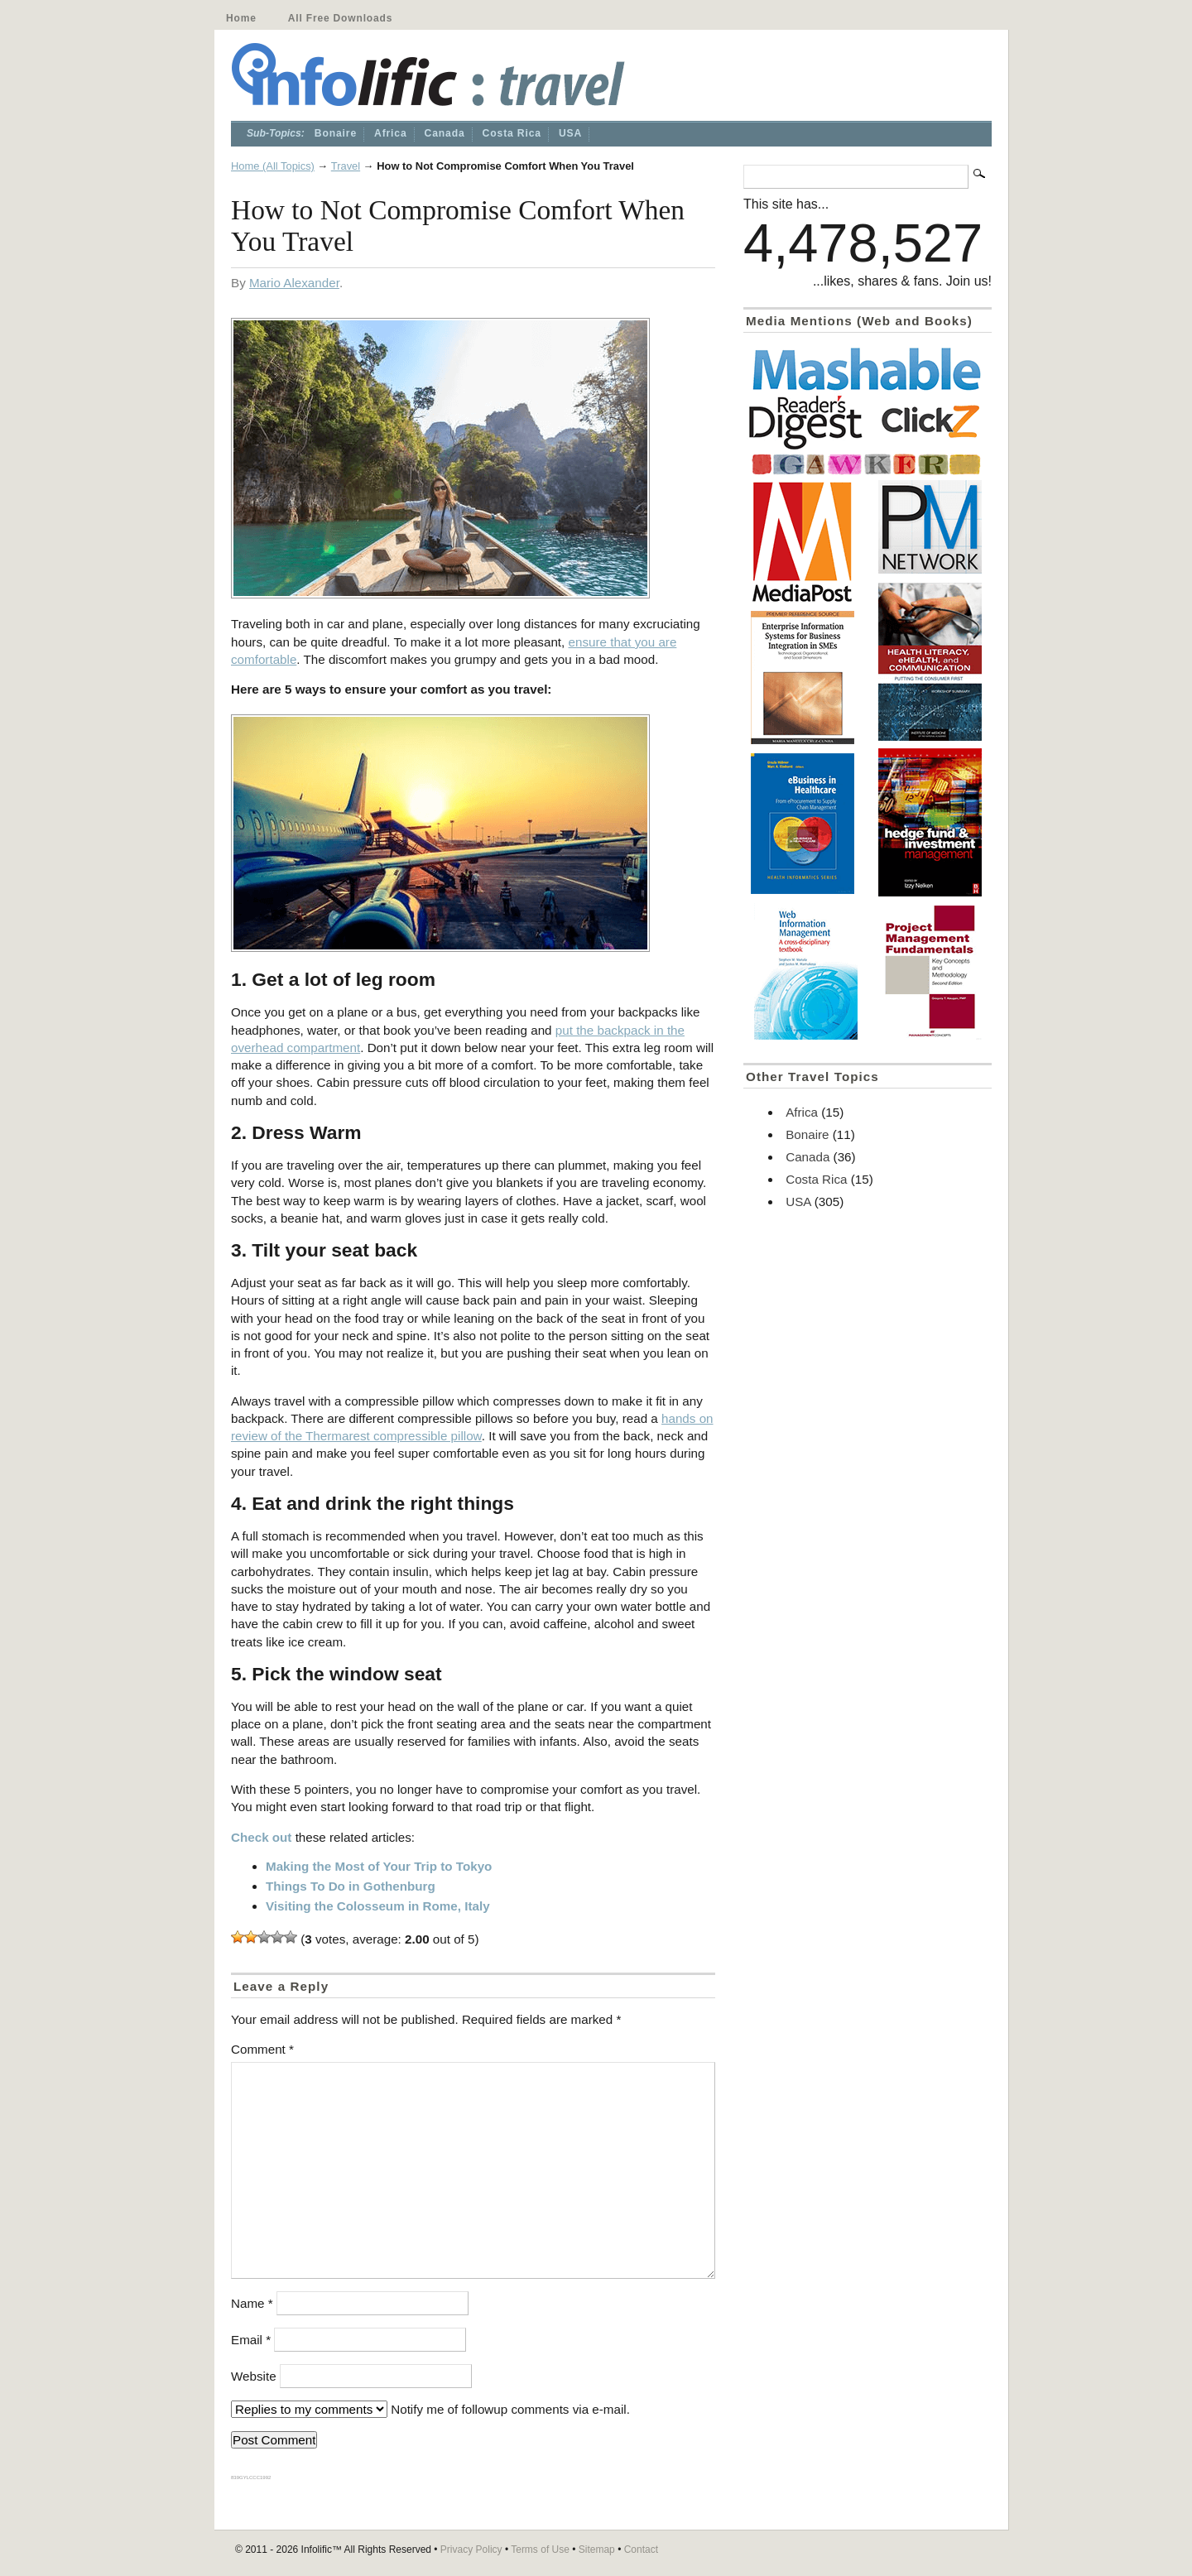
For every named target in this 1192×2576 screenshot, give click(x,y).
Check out (261, 1837)
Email (251, 2340)
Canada (445, 133)
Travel (345, 166)
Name (252, 2303)
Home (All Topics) (273, 166)
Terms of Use (540, 2549)
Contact (641, 2549)
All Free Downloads (340, 18)
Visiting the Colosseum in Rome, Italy (378, 1906)
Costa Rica (512, 133)
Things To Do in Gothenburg (350, 1886)
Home (241, 18)
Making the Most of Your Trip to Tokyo (379, 1866)
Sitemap (597, 2549)
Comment (262, 2049)
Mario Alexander (294, 283)
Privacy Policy (471, 2549)
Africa (390, 133)
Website (253, 2376)
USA (570, 133)
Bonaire (336, 133)
